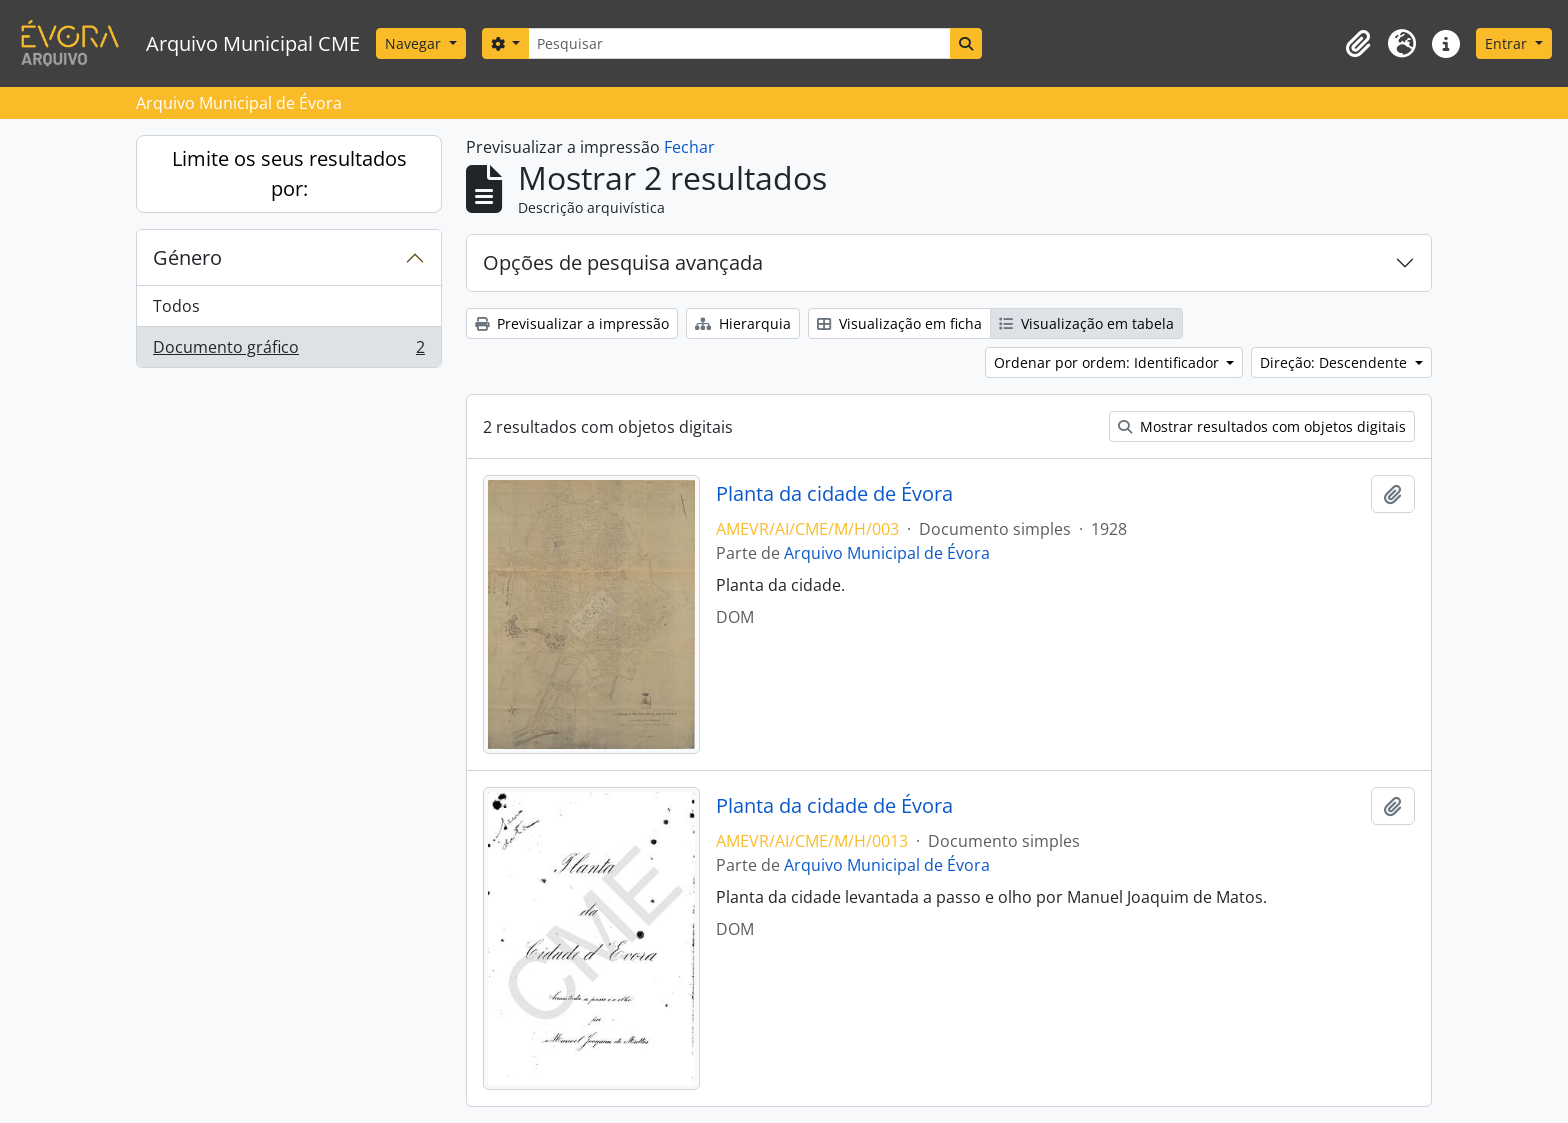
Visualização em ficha (899, 323)
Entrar (1508, 43)
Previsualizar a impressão (572, 323)
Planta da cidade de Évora (834, 494)
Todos (176, 306)
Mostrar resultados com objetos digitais (1262, 426)
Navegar (415, 43)
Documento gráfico (288, 351)
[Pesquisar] (739, 43)
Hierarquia (743, 323)
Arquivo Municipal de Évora (887, 553)
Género (187, 257)
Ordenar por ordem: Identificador (1108, 362)
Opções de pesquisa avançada (623, 262)
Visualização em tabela (1086, 323)
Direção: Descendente (1335, 362)
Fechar (689, 147)
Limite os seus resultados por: (289, 173)
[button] (1358, 44)
